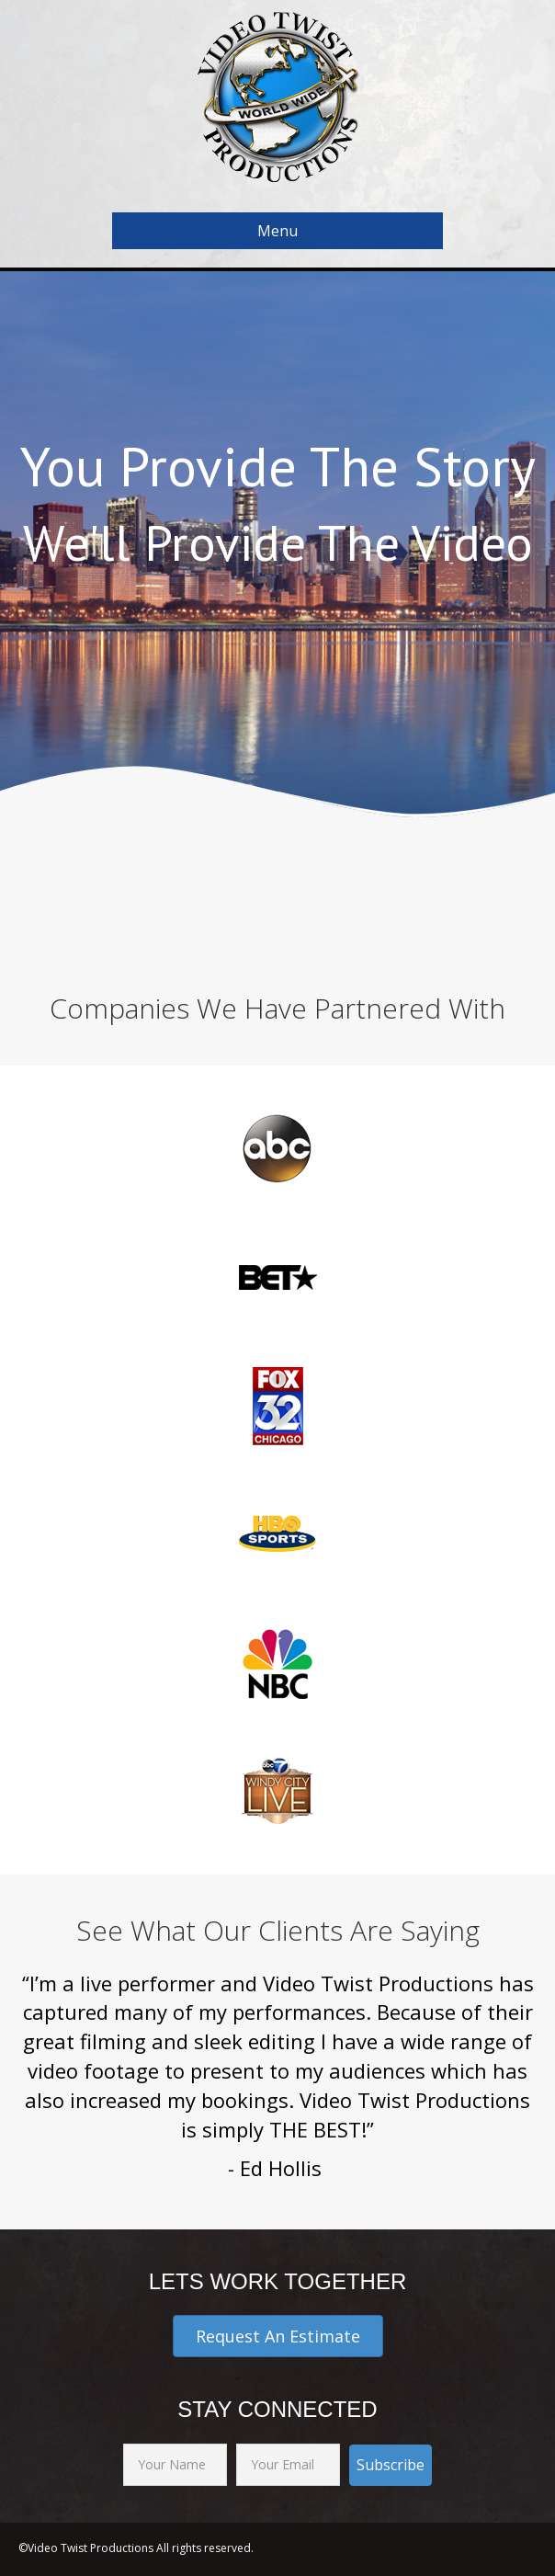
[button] (278, 2336)
